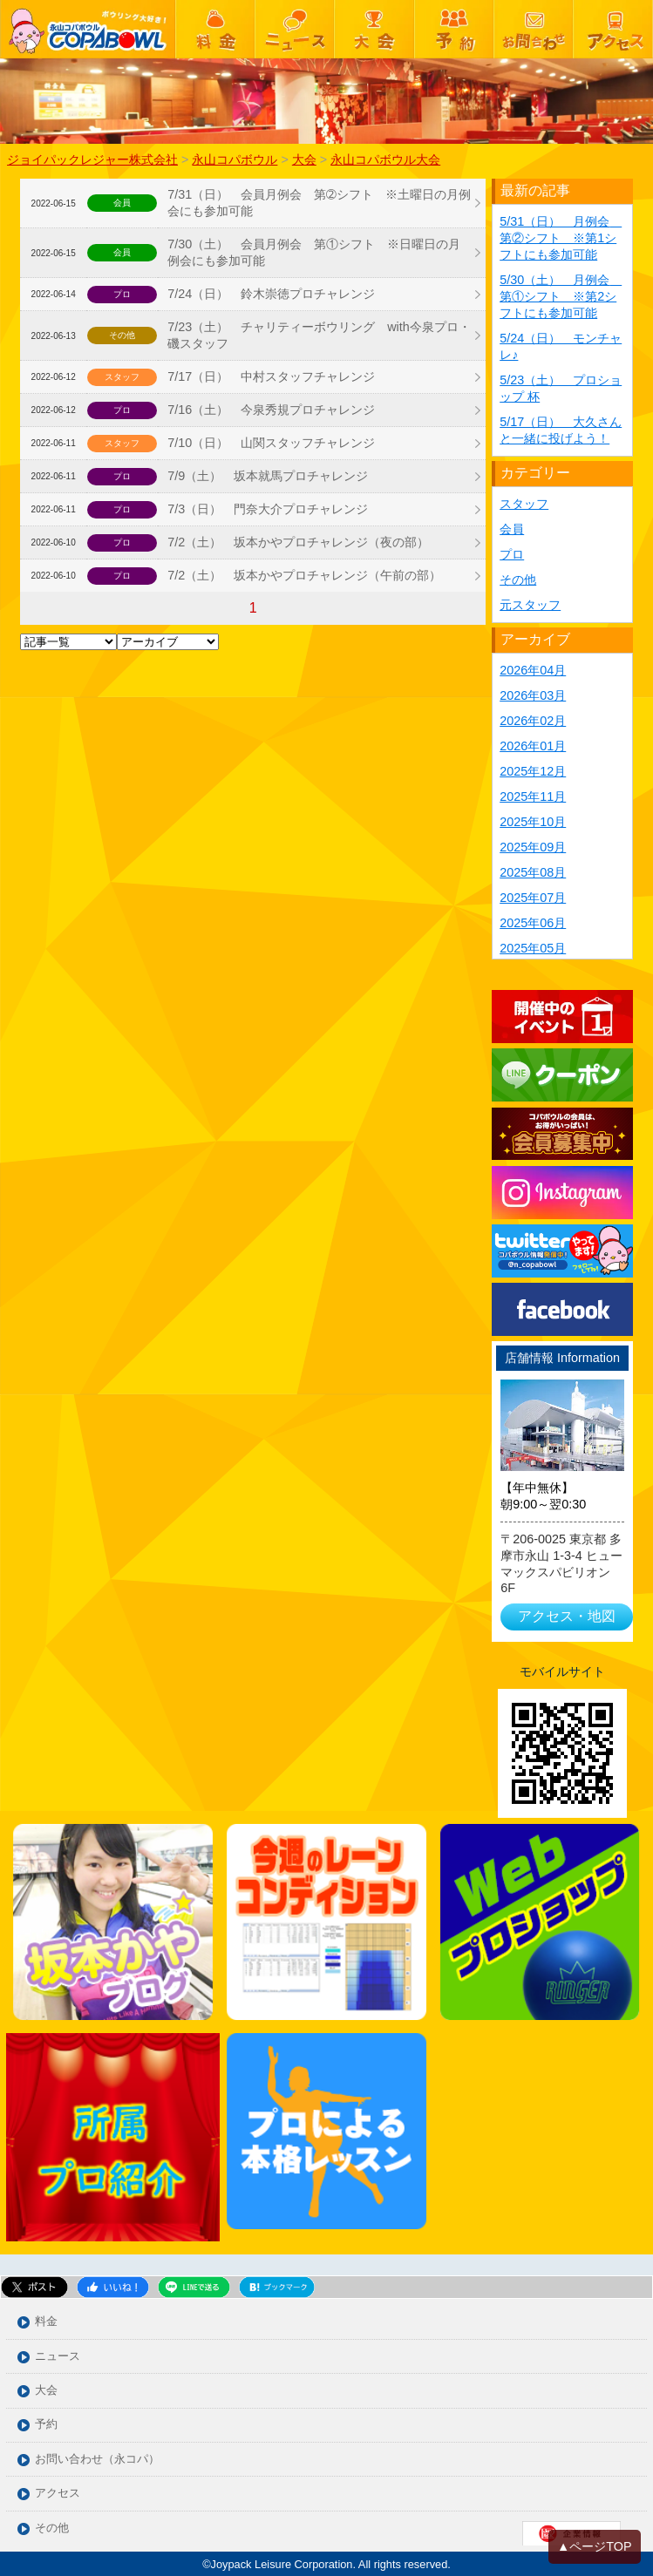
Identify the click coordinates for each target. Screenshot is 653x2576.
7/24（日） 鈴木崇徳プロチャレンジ (271, 294)
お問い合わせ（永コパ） (97, 2459)
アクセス (57, 2493)
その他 (518, 579)
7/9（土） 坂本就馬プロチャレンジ (267, 476)
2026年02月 (533, 721)
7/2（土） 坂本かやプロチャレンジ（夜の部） (298, 542)
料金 (46, 2322)
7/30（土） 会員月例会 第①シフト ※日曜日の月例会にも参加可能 (313, 252)
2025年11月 (533, 796)
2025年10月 (533, 822)
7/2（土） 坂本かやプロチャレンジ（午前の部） (304, 575)
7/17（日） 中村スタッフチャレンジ (271, 376)
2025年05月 (533, 948)
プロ (512, 554)
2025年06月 (533, 923)
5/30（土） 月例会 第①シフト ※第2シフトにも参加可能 (561, 296)
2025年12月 (533, 771)
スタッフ (524, 504)
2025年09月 (533, 847)
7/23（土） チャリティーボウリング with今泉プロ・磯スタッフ (319, 335)
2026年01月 (533, 746)
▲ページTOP (594, 2546)
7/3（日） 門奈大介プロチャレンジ (267, 509)
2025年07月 (533, 898)
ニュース (57, 2356)
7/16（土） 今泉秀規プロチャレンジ (271, 410)
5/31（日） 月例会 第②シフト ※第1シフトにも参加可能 (561, 237)
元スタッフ (530, 605)
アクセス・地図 (567, 1616)
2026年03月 (533, 695)
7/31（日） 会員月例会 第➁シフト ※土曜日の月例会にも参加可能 (319, 202)
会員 (512, 529)
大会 (46, 2390)
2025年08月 (533, 872)
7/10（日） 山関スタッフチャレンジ (271, 443)
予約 (46, 2424)
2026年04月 (533, 670)
